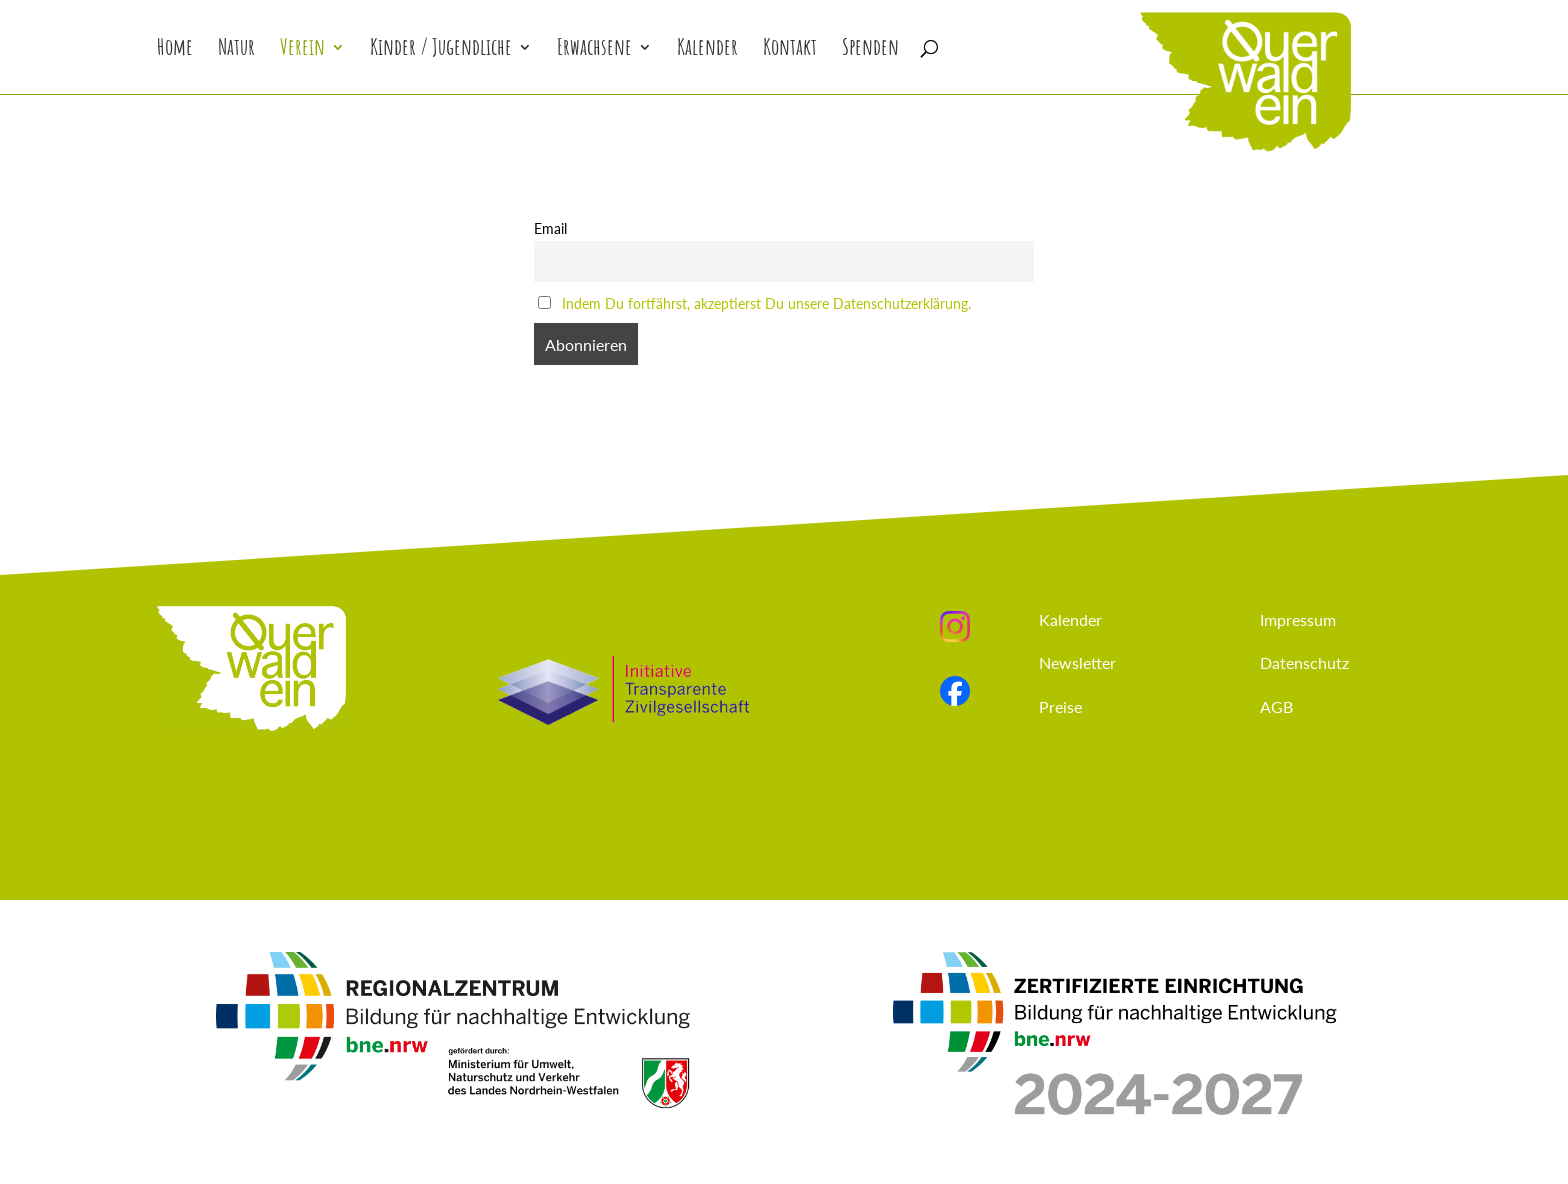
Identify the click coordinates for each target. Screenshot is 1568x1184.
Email (550, 228)
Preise (1060, 706)
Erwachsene (594, 50)
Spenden (870, 50)
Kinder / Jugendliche (441, 50)
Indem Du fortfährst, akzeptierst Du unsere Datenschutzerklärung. (766, 303)
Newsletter (1077, 662)
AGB (1276, 706)
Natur (236, 50)
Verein (302, 50)
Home (175, 50)
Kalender (707, 50)
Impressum (1298, 619)
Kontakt (790, 50)
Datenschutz (1304, 662)
